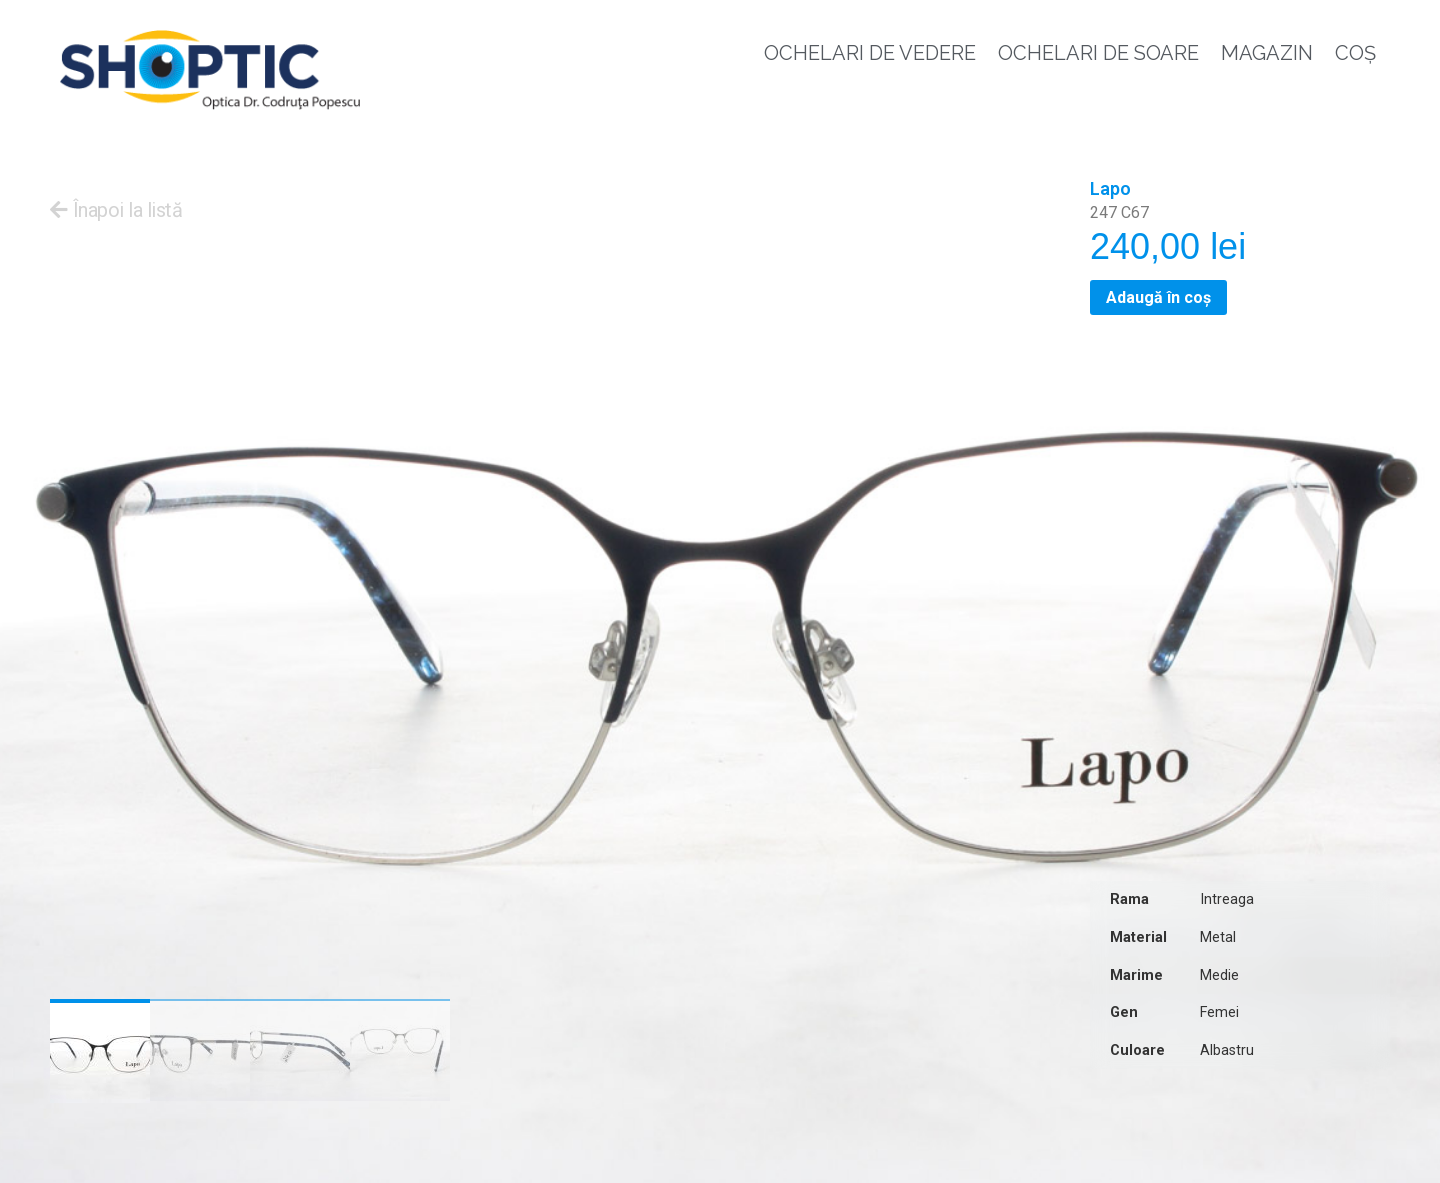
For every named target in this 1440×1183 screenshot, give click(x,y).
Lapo (1110, 188)
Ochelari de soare (1098, 53)
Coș (1355, 53)
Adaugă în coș (1158, 297)
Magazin (1267, 53)
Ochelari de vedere (870, 53)
